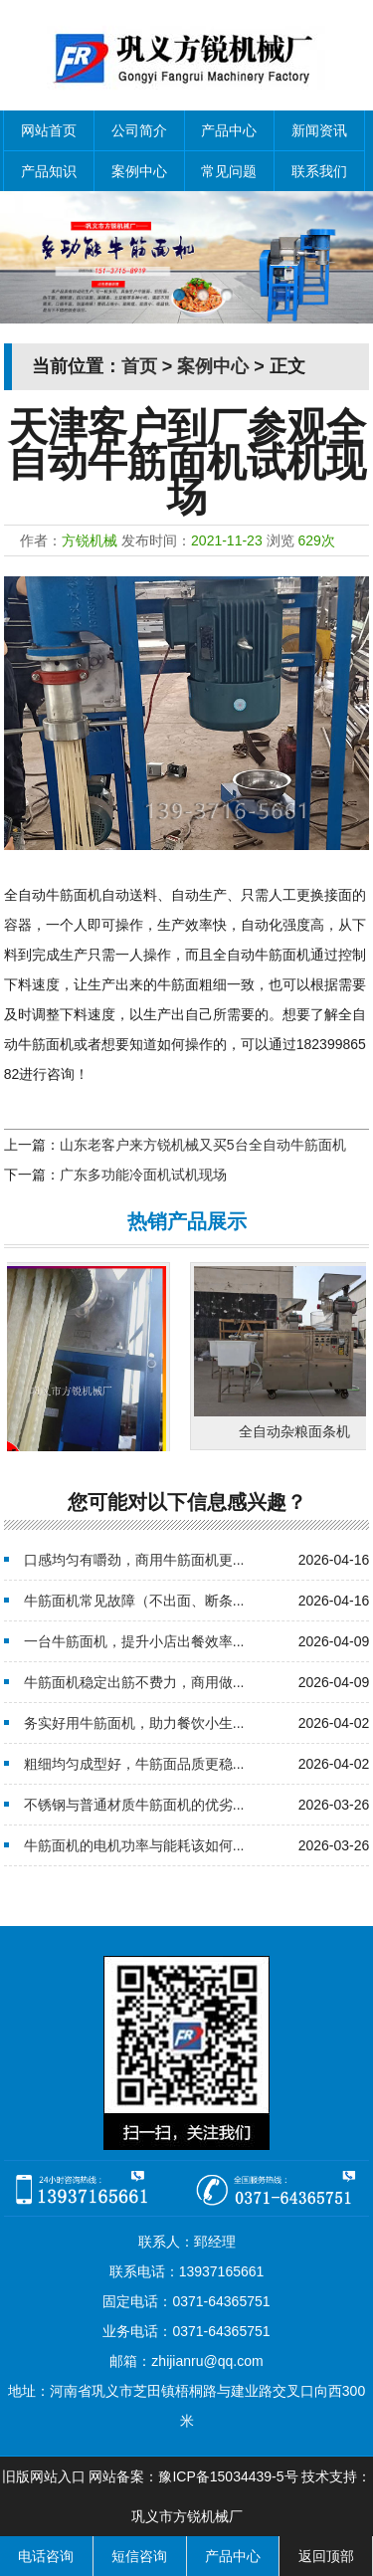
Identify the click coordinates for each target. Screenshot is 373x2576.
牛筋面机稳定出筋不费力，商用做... (134, 1682)
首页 (139, 366)
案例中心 (139, 171)
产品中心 (229, 130)
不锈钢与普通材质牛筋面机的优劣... (134, 1805)
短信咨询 (139, 2556)
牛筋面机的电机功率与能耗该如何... (134, 1845)
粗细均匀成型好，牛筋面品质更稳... (134, 1764)
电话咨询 (46, 2556)
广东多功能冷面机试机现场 (143, 1174)
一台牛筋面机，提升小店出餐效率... (134, 1641)
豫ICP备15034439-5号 (227, 2476)
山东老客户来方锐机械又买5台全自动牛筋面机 (203, 1145)
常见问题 (229, 171)
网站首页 (49, 130)
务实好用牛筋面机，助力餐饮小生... (134, 1723)
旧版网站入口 (44, 2476)
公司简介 (139, 130)
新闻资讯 (319, 130)
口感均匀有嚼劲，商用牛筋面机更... (134, 1560)
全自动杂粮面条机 (301, 1431)
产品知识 (49, 171)
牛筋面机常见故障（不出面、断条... (134, 1601)
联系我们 (319, 171)
